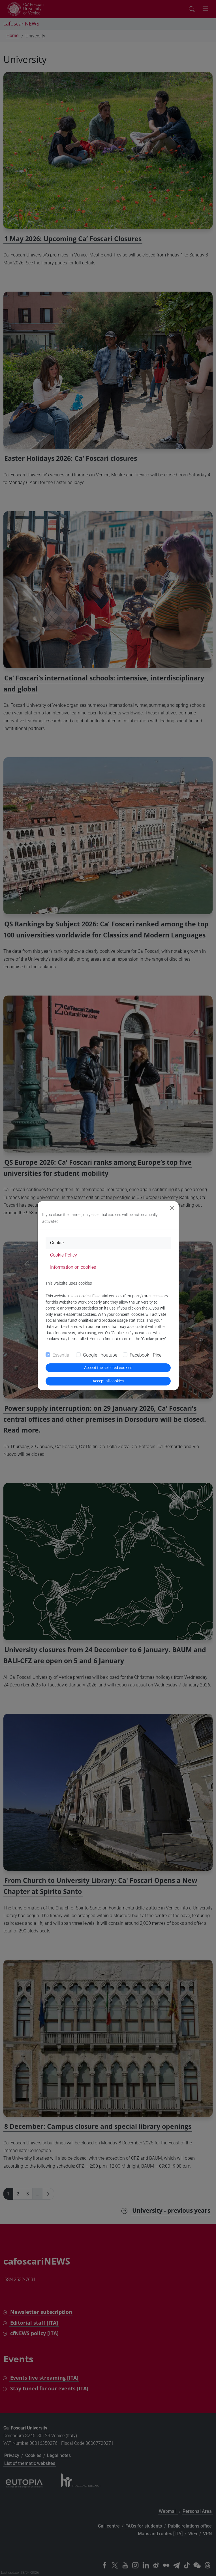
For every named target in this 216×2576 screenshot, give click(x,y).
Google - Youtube (100, 1355)
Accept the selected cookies (108, 1367)
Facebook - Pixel (146, 1355)
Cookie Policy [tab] (63, 1255)
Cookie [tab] (57, 1242)
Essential (61, 1355)
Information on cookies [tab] (73, 1267)
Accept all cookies (108, 1381)
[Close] (171, 1208)
